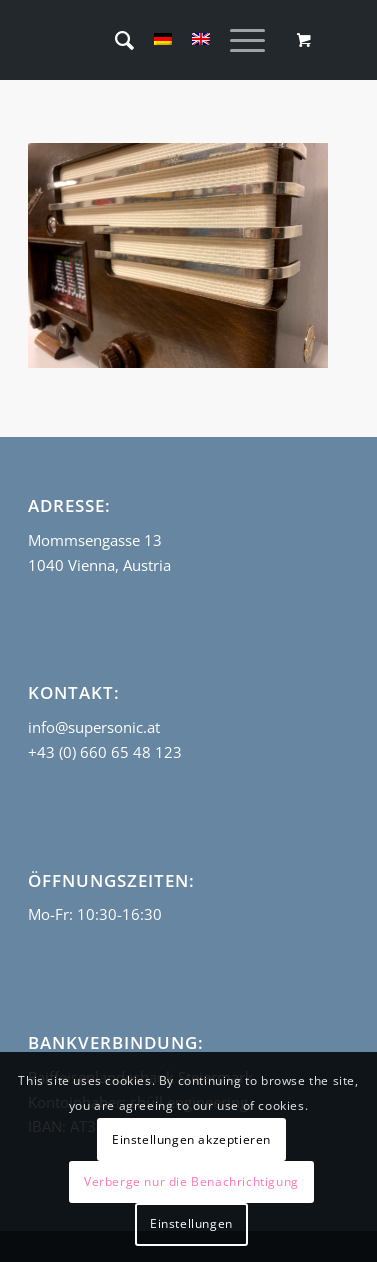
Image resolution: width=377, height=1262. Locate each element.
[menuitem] (114, 40)
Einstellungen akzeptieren (191, 1139)
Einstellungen (191, 1223)
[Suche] (114, 40)
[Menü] (237, 40)
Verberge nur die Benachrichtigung (191, 1181)
